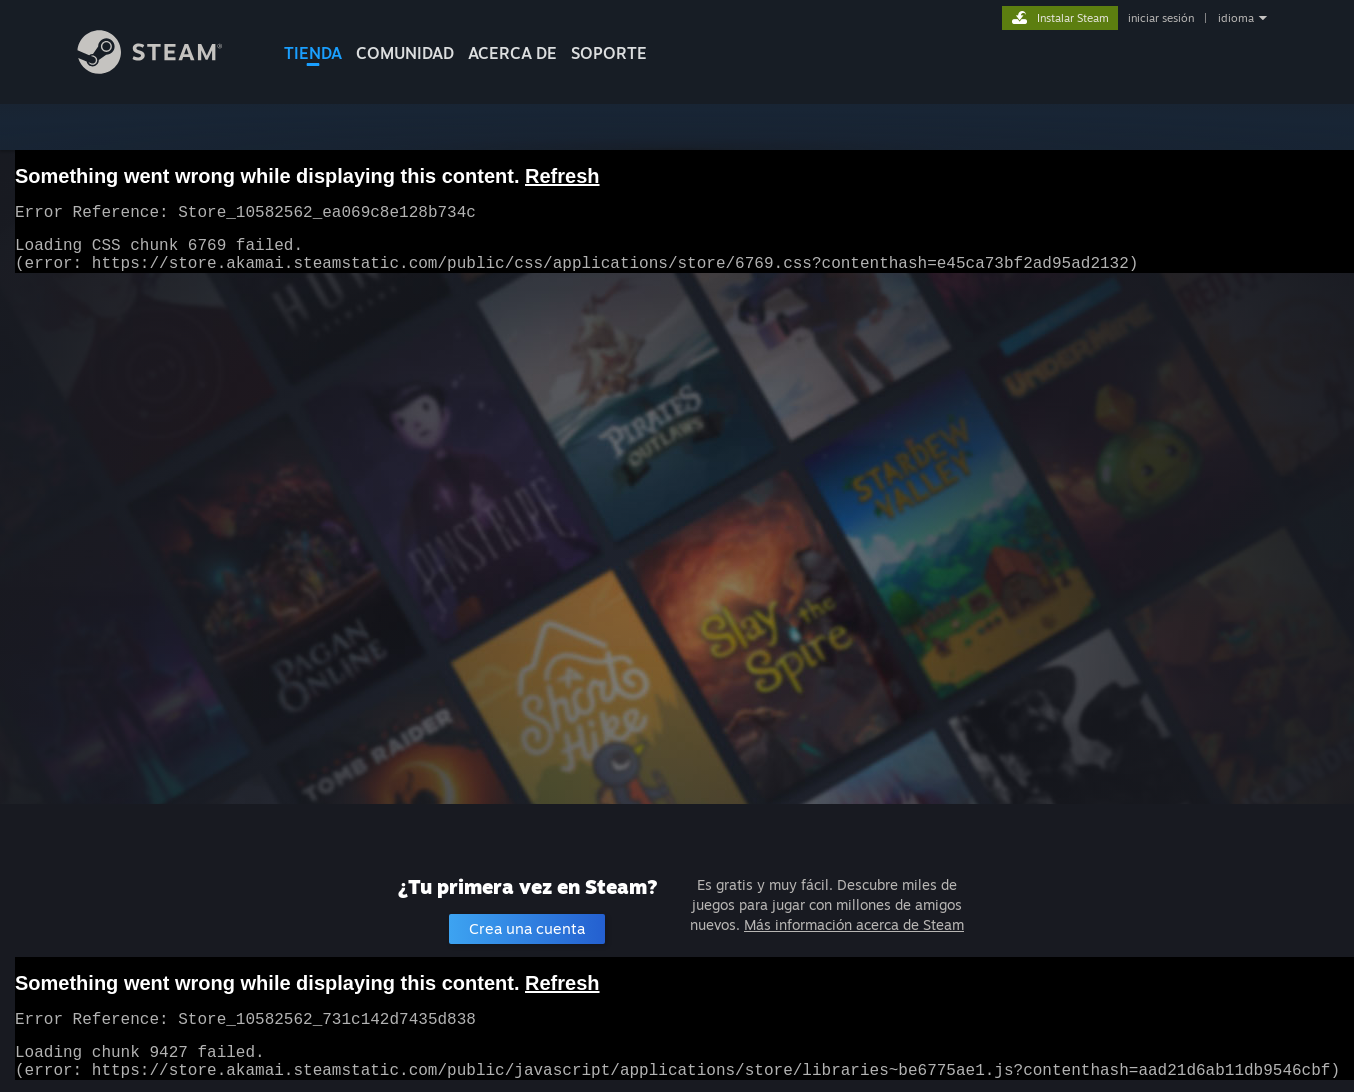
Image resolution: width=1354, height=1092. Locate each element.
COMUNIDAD (405, 53)
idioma (1236, 18)
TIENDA (313, 53)
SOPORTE (609, 53)
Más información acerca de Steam (854, 924)
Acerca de (512, 53)
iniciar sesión (1161, 18)
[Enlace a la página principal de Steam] (165, 68)
